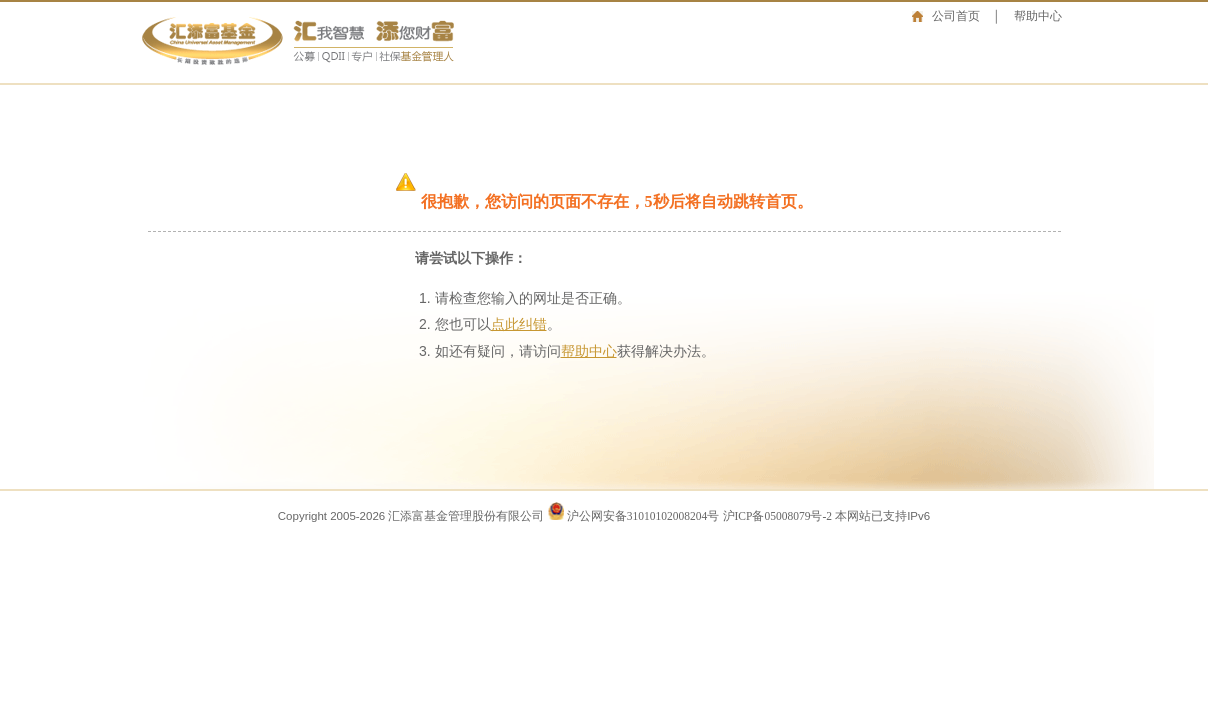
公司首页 (956, 16)
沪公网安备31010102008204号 (643, 516)
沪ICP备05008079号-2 (777, 516)
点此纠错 (519, 324)
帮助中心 (1038, 16)
